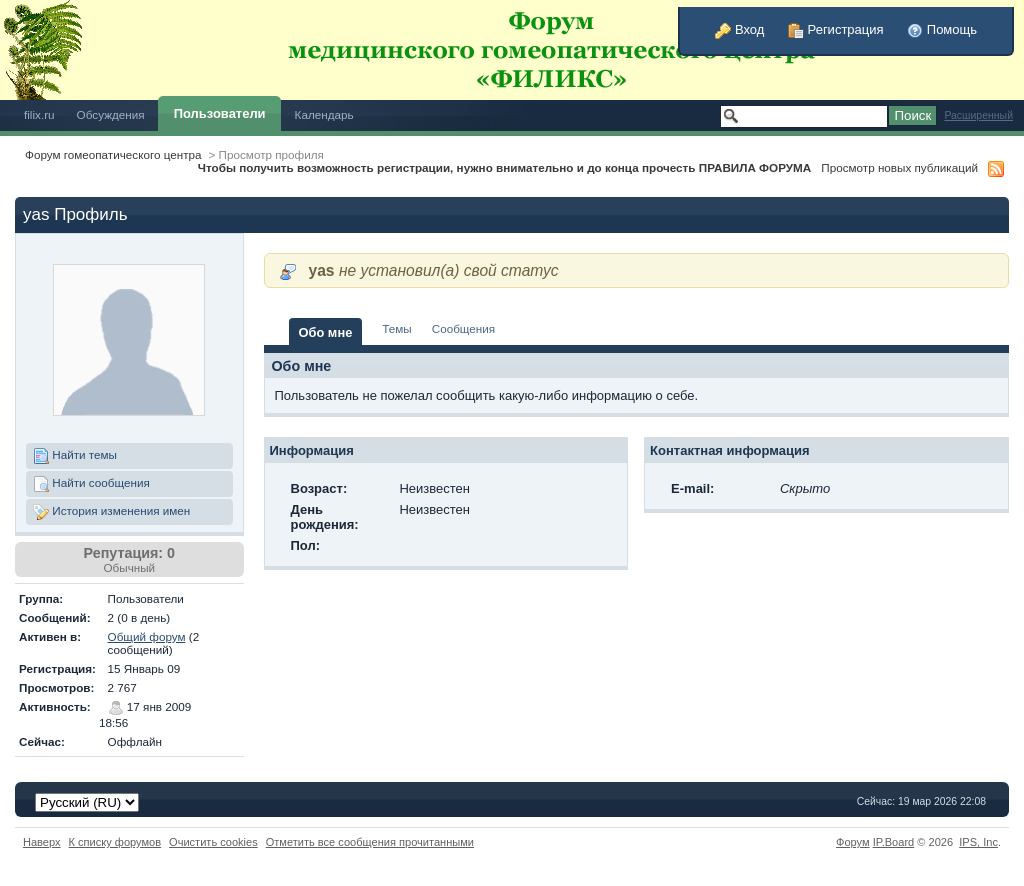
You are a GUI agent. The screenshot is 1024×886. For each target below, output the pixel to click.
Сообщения (463, 328)
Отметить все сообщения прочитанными (370, 842)
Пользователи (220, 113)
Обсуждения (111, 114)
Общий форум (147, 636)
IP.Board (894, 842)
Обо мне (326, 332)
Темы (396, 328)
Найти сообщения (91, 484)
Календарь (324, 114)
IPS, (978, 842)
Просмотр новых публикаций (899, 167)
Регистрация (836, 29)
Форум (853, 842)
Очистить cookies (213, 842)
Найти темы (75, 456)
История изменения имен (111, 512)
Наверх (42, 842)
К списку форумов (115, 842)
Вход (739, 29)
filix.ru (39, 114)
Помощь (942, 29)
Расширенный (978, 115)
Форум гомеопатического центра (113, 154)
